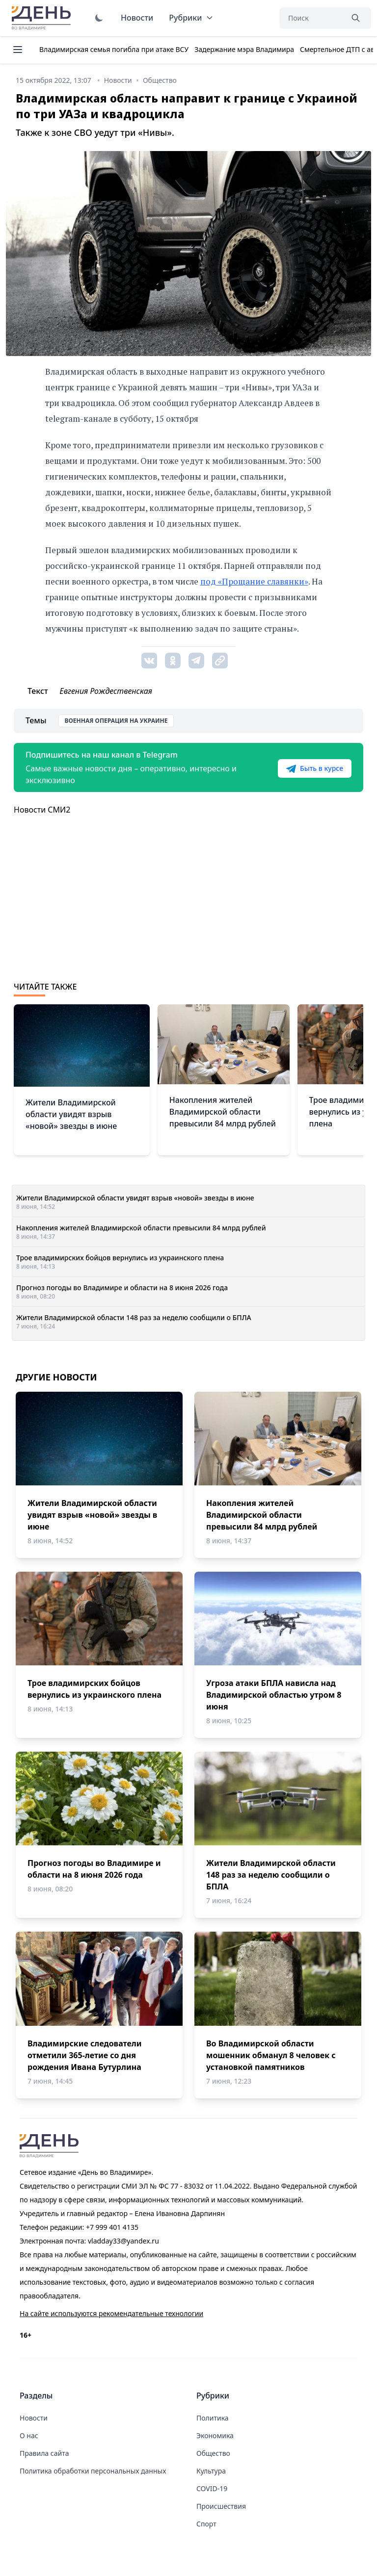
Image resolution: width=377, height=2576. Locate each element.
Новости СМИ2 (42, 809)
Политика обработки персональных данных (93, 2470)
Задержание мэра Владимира (244, 49)
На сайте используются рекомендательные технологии (111, 2313)
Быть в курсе (314, 768)
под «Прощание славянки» (254, 581)
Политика (212, 2418)
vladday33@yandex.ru (123, 2240)
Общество (213, 2453)
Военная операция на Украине (116, 720)
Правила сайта (44, 2453)
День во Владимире (43, 18)
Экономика (215, 2435)
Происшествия (221, 2506)
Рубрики (191, 17)
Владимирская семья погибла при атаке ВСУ (113, 49)
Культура (211, 2470)
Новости (137, 17)
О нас (29, 2435)
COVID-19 (211, 2488)
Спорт (206, 2523)
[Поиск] (311, 18)
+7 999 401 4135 (112, 2227)
